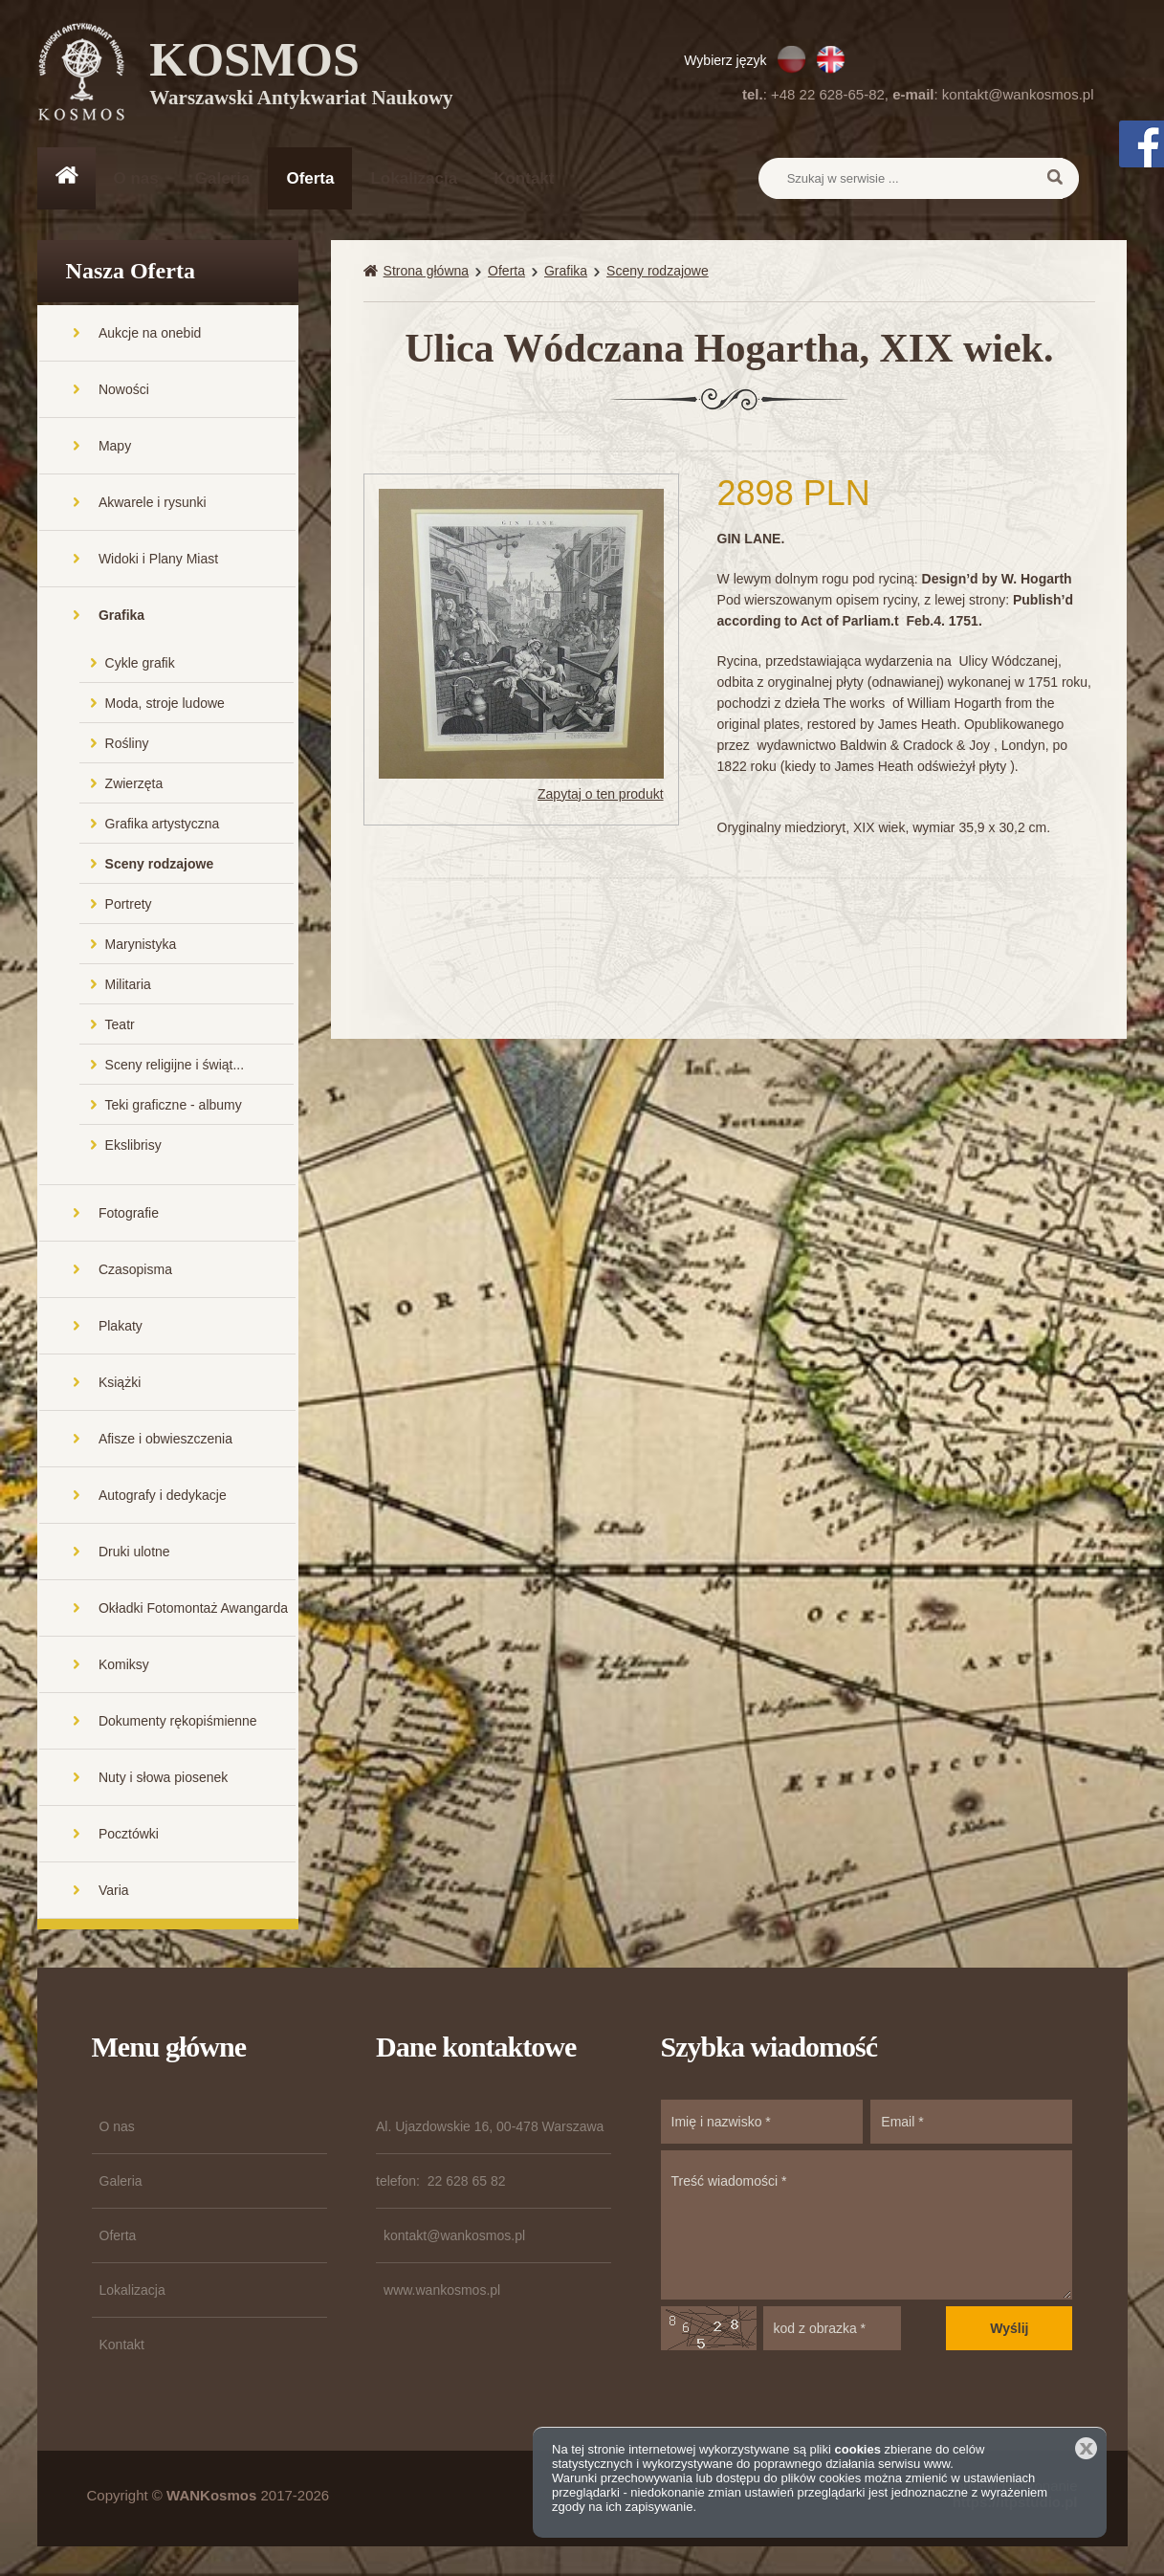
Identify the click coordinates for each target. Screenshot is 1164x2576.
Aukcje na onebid (150, 333)
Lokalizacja (413, 178)
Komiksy (124, 1665)
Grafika (121, 616)
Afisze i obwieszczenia (165, 1439)
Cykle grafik (140, 664)
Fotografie (129, 1214)
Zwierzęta (134, 784)
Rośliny (127, 744)
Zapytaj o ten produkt (601, 794)
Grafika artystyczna (162, 824)
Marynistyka (141, 945)
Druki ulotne (134, 1552)
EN (831, 59)
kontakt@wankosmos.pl (1018, 94)
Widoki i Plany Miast (158, 559)
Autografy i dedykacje (163, 1496)
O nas (136, 178)
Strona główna (427, 271)
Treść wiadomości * (867, 2226)
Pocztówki (129, 1834)
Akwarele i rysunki (153, 503)
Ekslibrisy (133, 1146)
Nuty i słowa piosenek (163, 1778)
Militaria (128, 985)
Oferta (310, 178)
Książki (120, 1383)
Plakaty (121, 1326)
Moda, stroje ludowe (165, 704)
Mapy (115, 446)
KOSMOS (301, 76)
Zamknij (1086, 2448)
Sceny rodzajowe (159, 864)
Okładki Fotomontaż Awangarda (193, 1609)
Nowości (124, 390)
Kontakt (524, 178)
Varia (114, 1891)
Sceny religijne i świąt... (175, 1065)
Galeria (223, 178)
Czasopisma (135, 1270)
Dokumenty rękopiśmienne (178, 1721)
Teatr (120, 1025)
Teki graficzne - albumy (173, 1105)
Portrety (128, 905)
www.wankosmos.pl (442, 2291)
